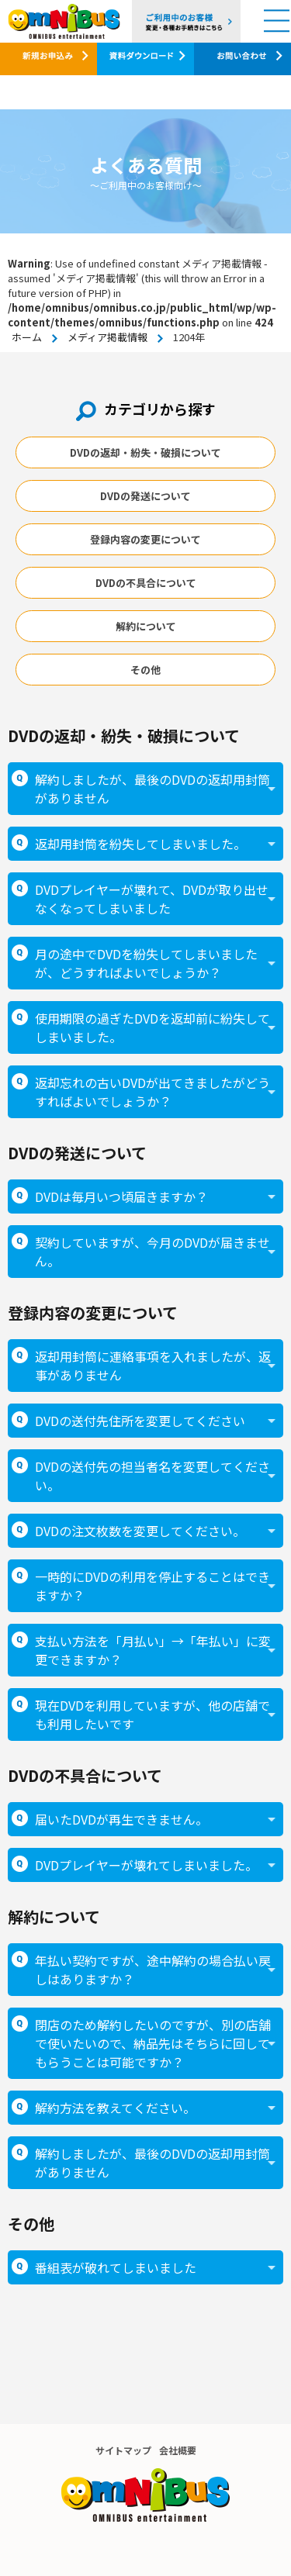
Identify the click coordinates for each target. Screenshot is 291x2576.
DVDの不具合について (145, 582)
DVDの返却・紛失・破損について (145, 452)
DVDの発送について (145, 496)
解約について (146, 626)
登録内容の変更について (145, 539)
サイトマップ (123, 2450)
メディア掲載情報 (107, 337)
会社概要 (177, 2450)
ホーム (27, 337)
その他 (145, 669)
